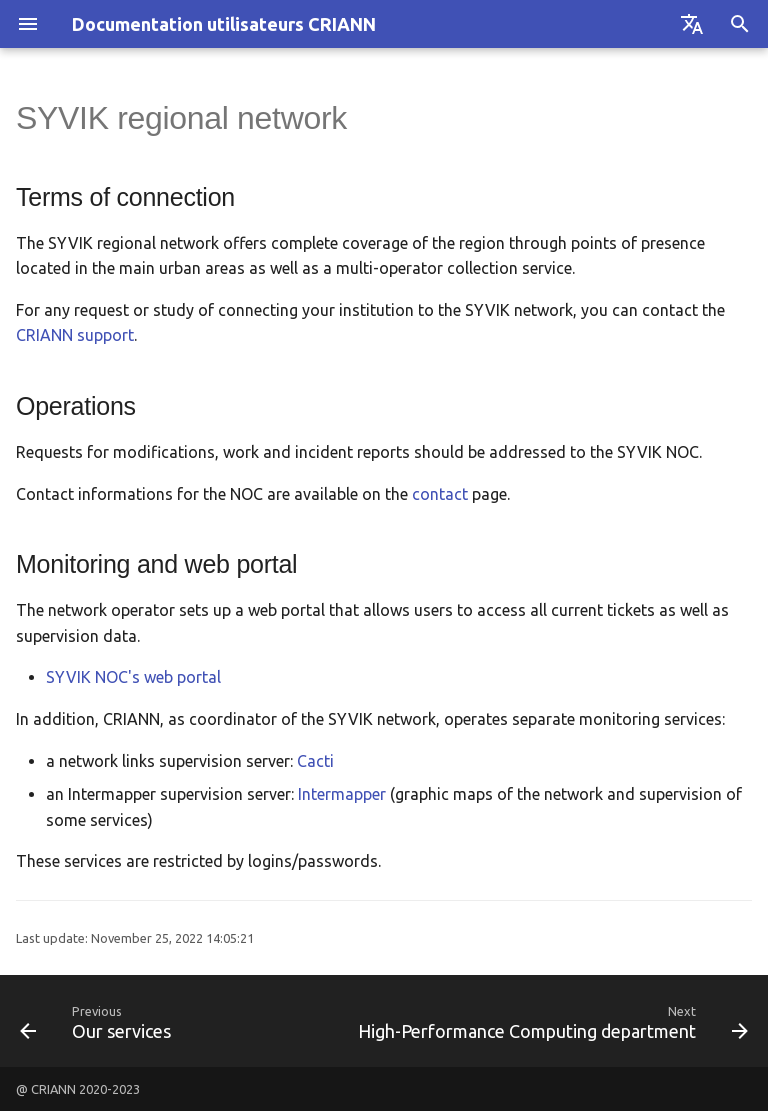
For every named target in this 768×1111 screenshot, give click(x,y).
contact (440, 494)
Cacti (315, 761)
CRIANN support (75, 335)
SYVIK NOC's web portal (133, 677)
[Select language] (692, 24)
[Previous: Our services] (98, 1021)
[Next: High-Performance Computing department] (550, 1021)
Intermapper (342, 794)
